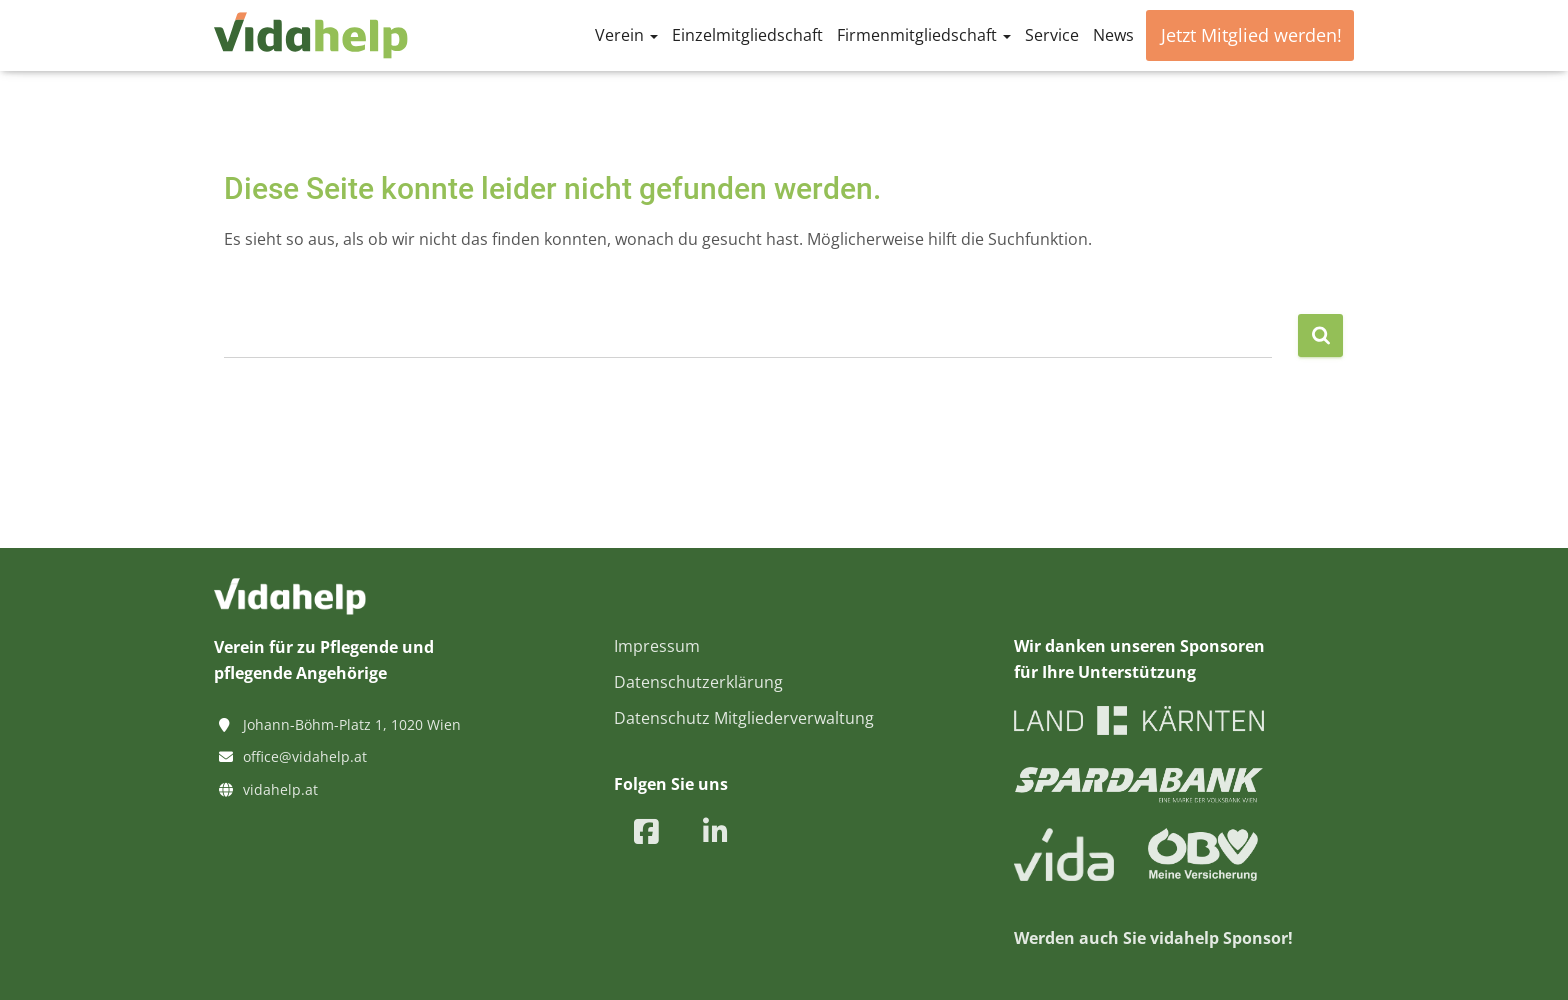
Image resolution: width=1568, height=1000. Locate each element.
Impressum (657, 646)
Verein (626, 35)
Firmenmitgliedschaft (924, 35)
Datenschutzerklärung (698, 682)
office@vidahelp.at (305, 756)
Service (1052, 35)
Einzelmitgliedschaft (747, 35)
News (1113, 35)
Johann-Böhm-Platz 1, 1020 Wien (352, 724)
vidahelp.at (280, 789)
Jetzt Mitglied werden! (1251, 35)
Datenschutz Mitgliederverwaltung (744, 718)
